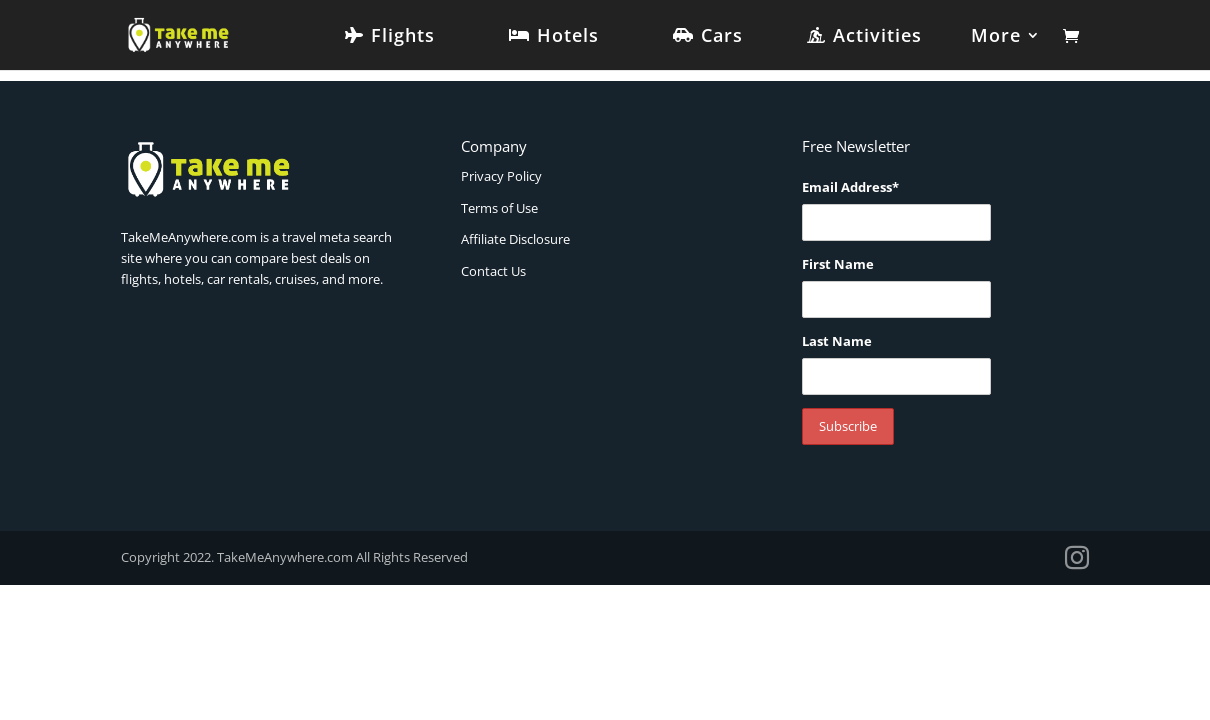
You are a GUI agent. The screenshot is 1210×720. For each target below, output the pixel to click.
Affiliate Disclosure (515, 239)
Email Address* (850, 187)
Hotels (568, 37)
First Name (838, 264)
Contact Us (493, 271)
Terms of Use (499, 208)
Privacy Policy (501, 176)
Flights (403, 37)
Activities (877, 37)
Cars (722, 37)
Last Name (837, 341)
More (996, 37)
